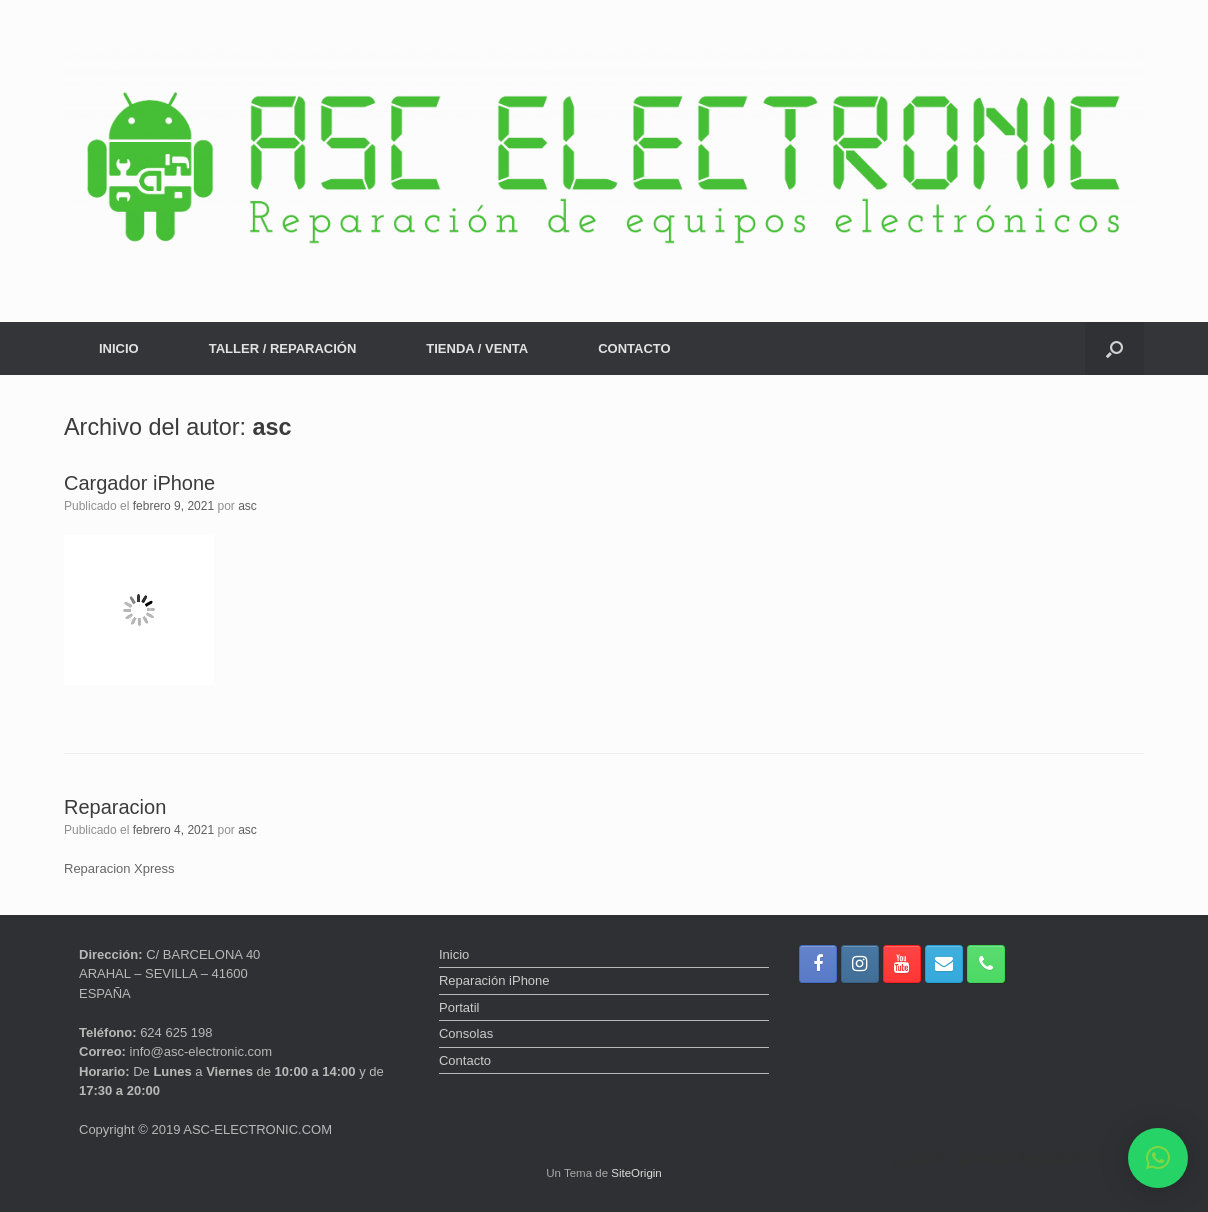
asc (272, 427)
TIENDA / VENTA (477, 348)
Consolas (466, 1033)
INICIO (119, 348)
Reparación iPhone (494, 980)
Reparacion (115, 807)
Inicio (454, 954)
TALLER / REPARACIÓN (283, 348)
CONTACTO (634, 348)
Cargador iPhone (139, 483)
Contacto (465, 1060)
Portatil (459, 1007)
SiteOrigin (636, 1173)
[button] (1114, 348)
